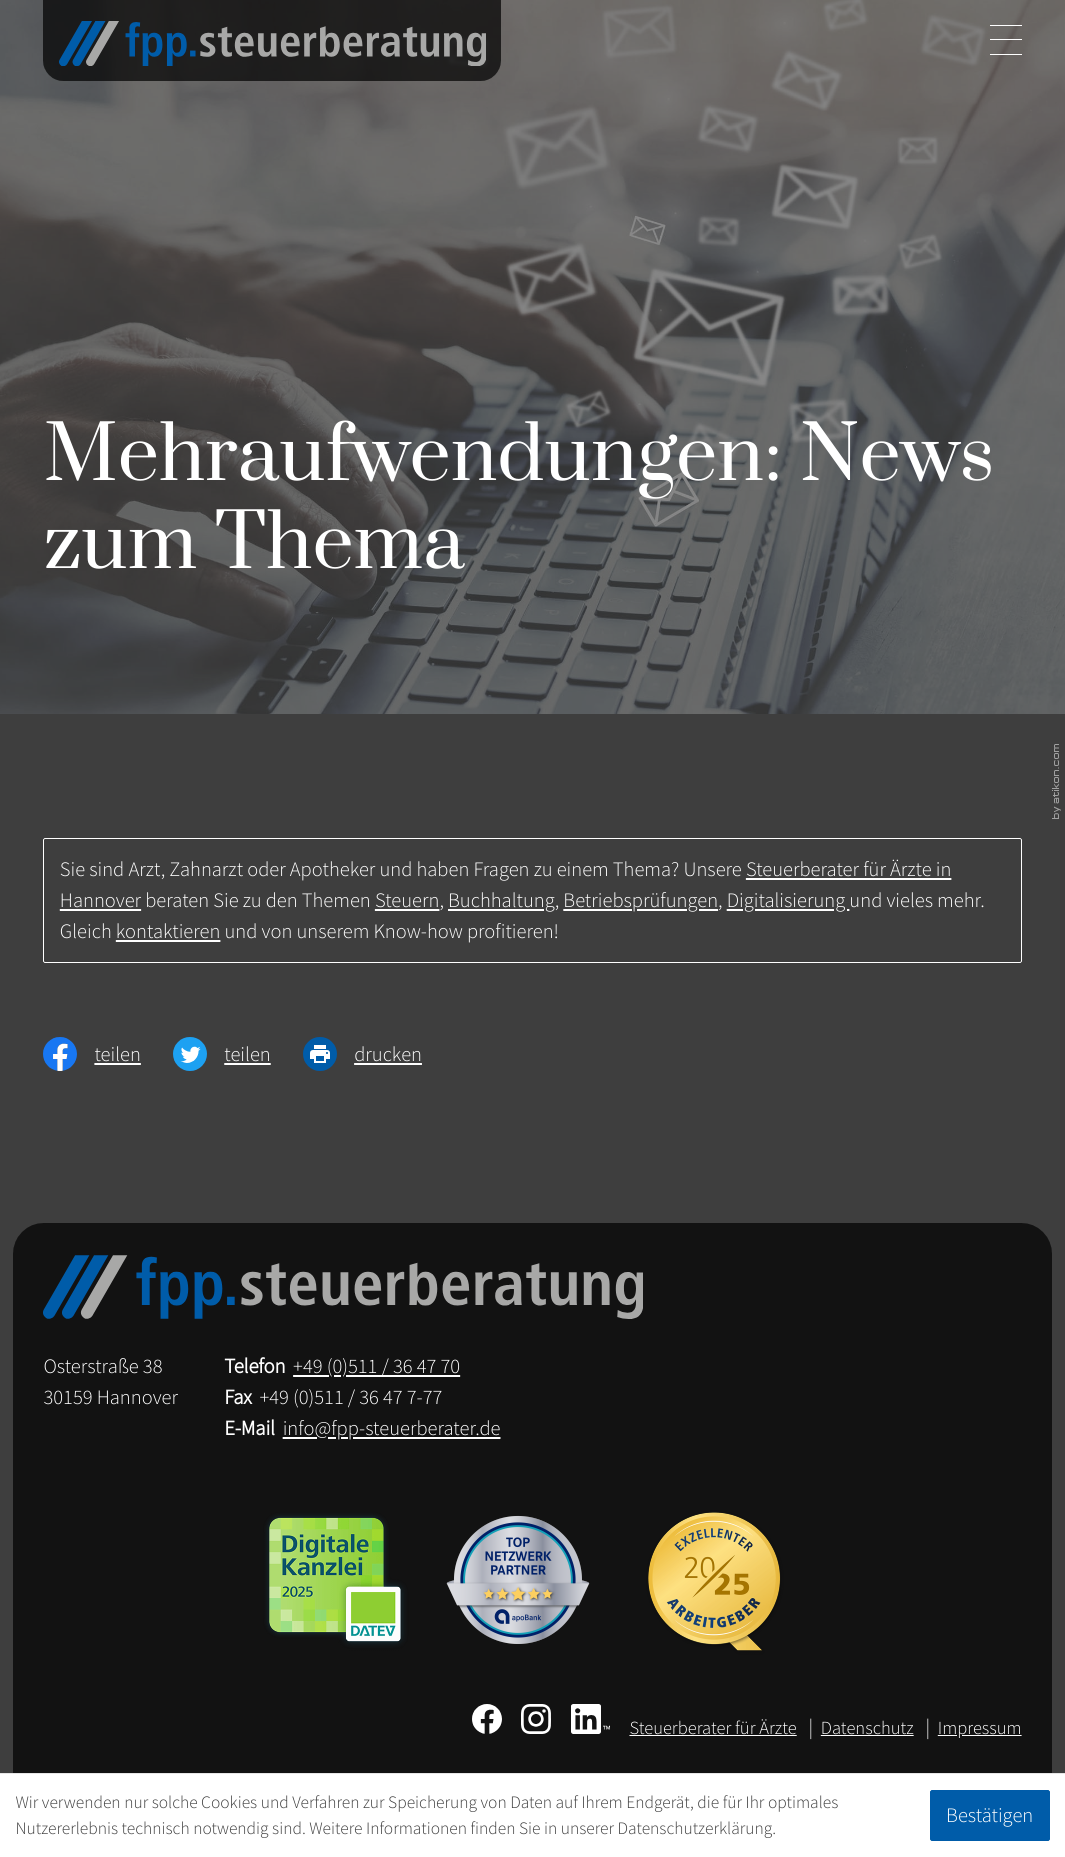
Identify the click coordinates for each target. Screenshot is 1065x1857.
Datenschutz (867, 1728)
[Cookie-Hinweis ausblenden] (990, 1815)
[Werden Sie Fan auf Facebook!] (487, 1719)
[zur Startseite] (272, 43)
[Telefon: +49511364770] (376, 1366)
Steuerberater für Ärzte (712, 1728)
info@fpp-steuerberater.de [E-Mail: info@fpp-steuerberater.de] (392, 1428)
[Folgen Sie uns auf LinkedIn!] (590, 1719)
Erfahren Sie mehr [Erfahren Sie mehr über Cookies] (842, 1828)
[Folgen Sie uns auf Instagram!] (536, 1719)
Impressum (980, 1728)
